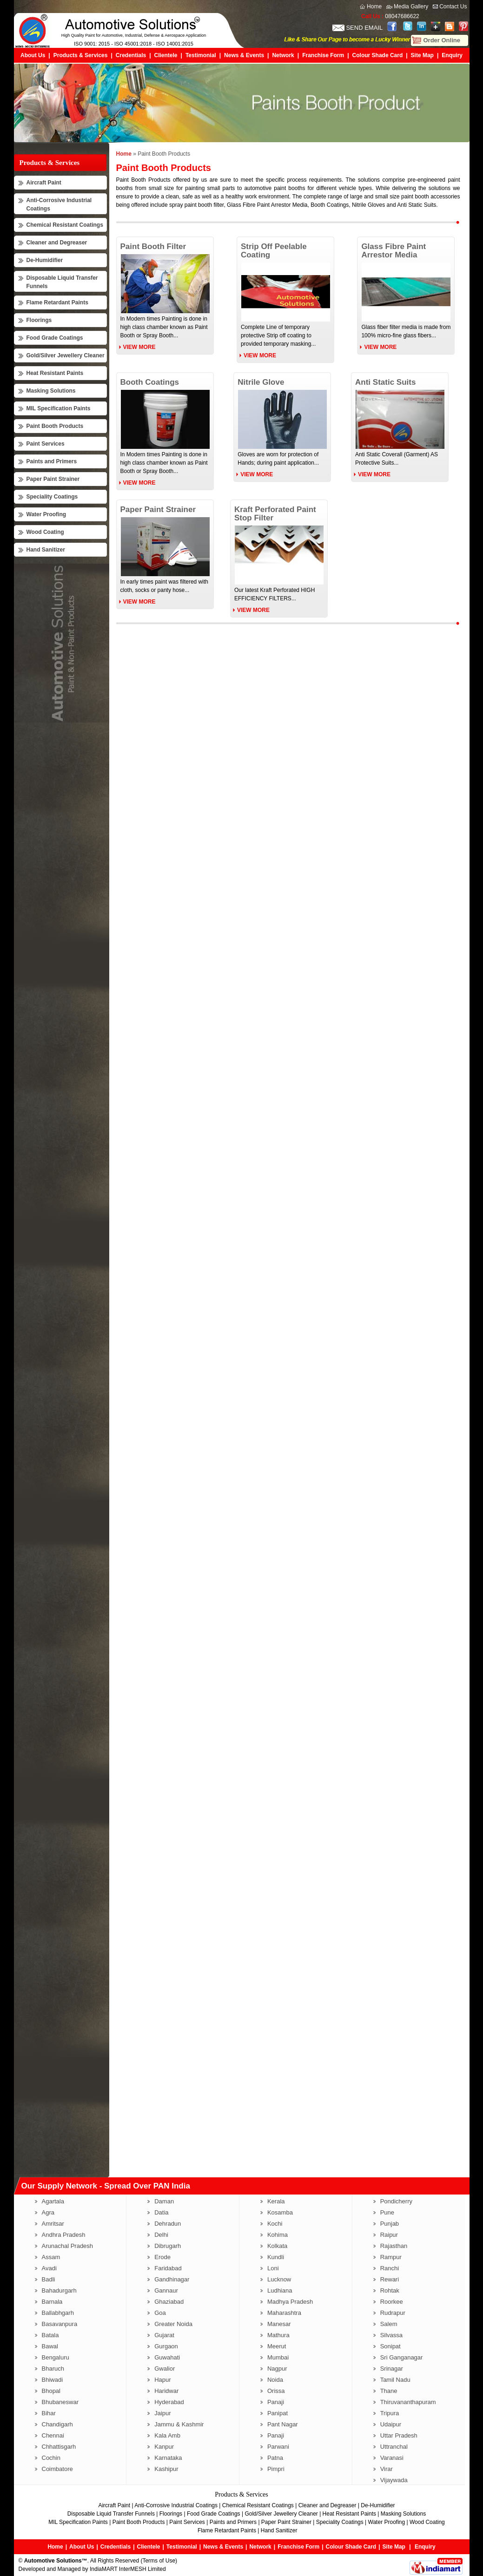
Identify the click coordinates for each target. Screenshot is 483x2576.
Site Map (422, 55)
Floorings (39, 320)
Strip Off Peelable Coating (274, 250)
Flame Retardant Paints (57, 302)
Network (283, 55)
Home (374, 6)
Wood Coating (45, 532)
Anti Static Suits (385, 382)
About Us (32, 55)
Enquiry (452, 55)
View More (139, 347)
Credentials (131, 55)
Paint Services (45, 443)
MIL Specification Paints (58, 408)
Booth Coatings (149, 382)
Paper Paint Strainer (53, 479)
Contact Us (453, 6)
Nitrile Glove (261, 382)
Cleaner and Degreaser (56, 242)
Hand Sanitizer (45, 549)
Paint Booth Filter (153, 246)
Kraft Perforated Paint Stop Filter (275, 513)
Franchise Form (323, 55)
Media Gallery (411, 6)
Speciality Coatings (52, 496)
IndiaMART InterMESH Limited (128, 2569)
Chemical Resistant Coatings (64, 225)
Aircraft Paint (43, 182)
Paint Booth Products (55, 426)
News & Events (244, 55)
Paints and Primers (51, 461)
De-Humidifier (44, 260)
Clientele (166, 55)
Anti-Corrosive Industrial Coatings (176, 2505)
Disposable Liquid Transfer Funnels (111, 2513)
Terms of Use (158, 2560)
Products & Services (80, 55)
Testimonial (200, 55)
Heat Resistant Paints (55, 373)
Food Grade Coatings (54, 338)
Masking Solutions (51, 391)
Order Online (441, 40)
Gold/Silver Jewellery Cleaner (65, 355)
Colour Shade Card (377, 55)
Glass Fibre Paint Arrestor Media (393, 250)
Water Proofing (46, 514)
